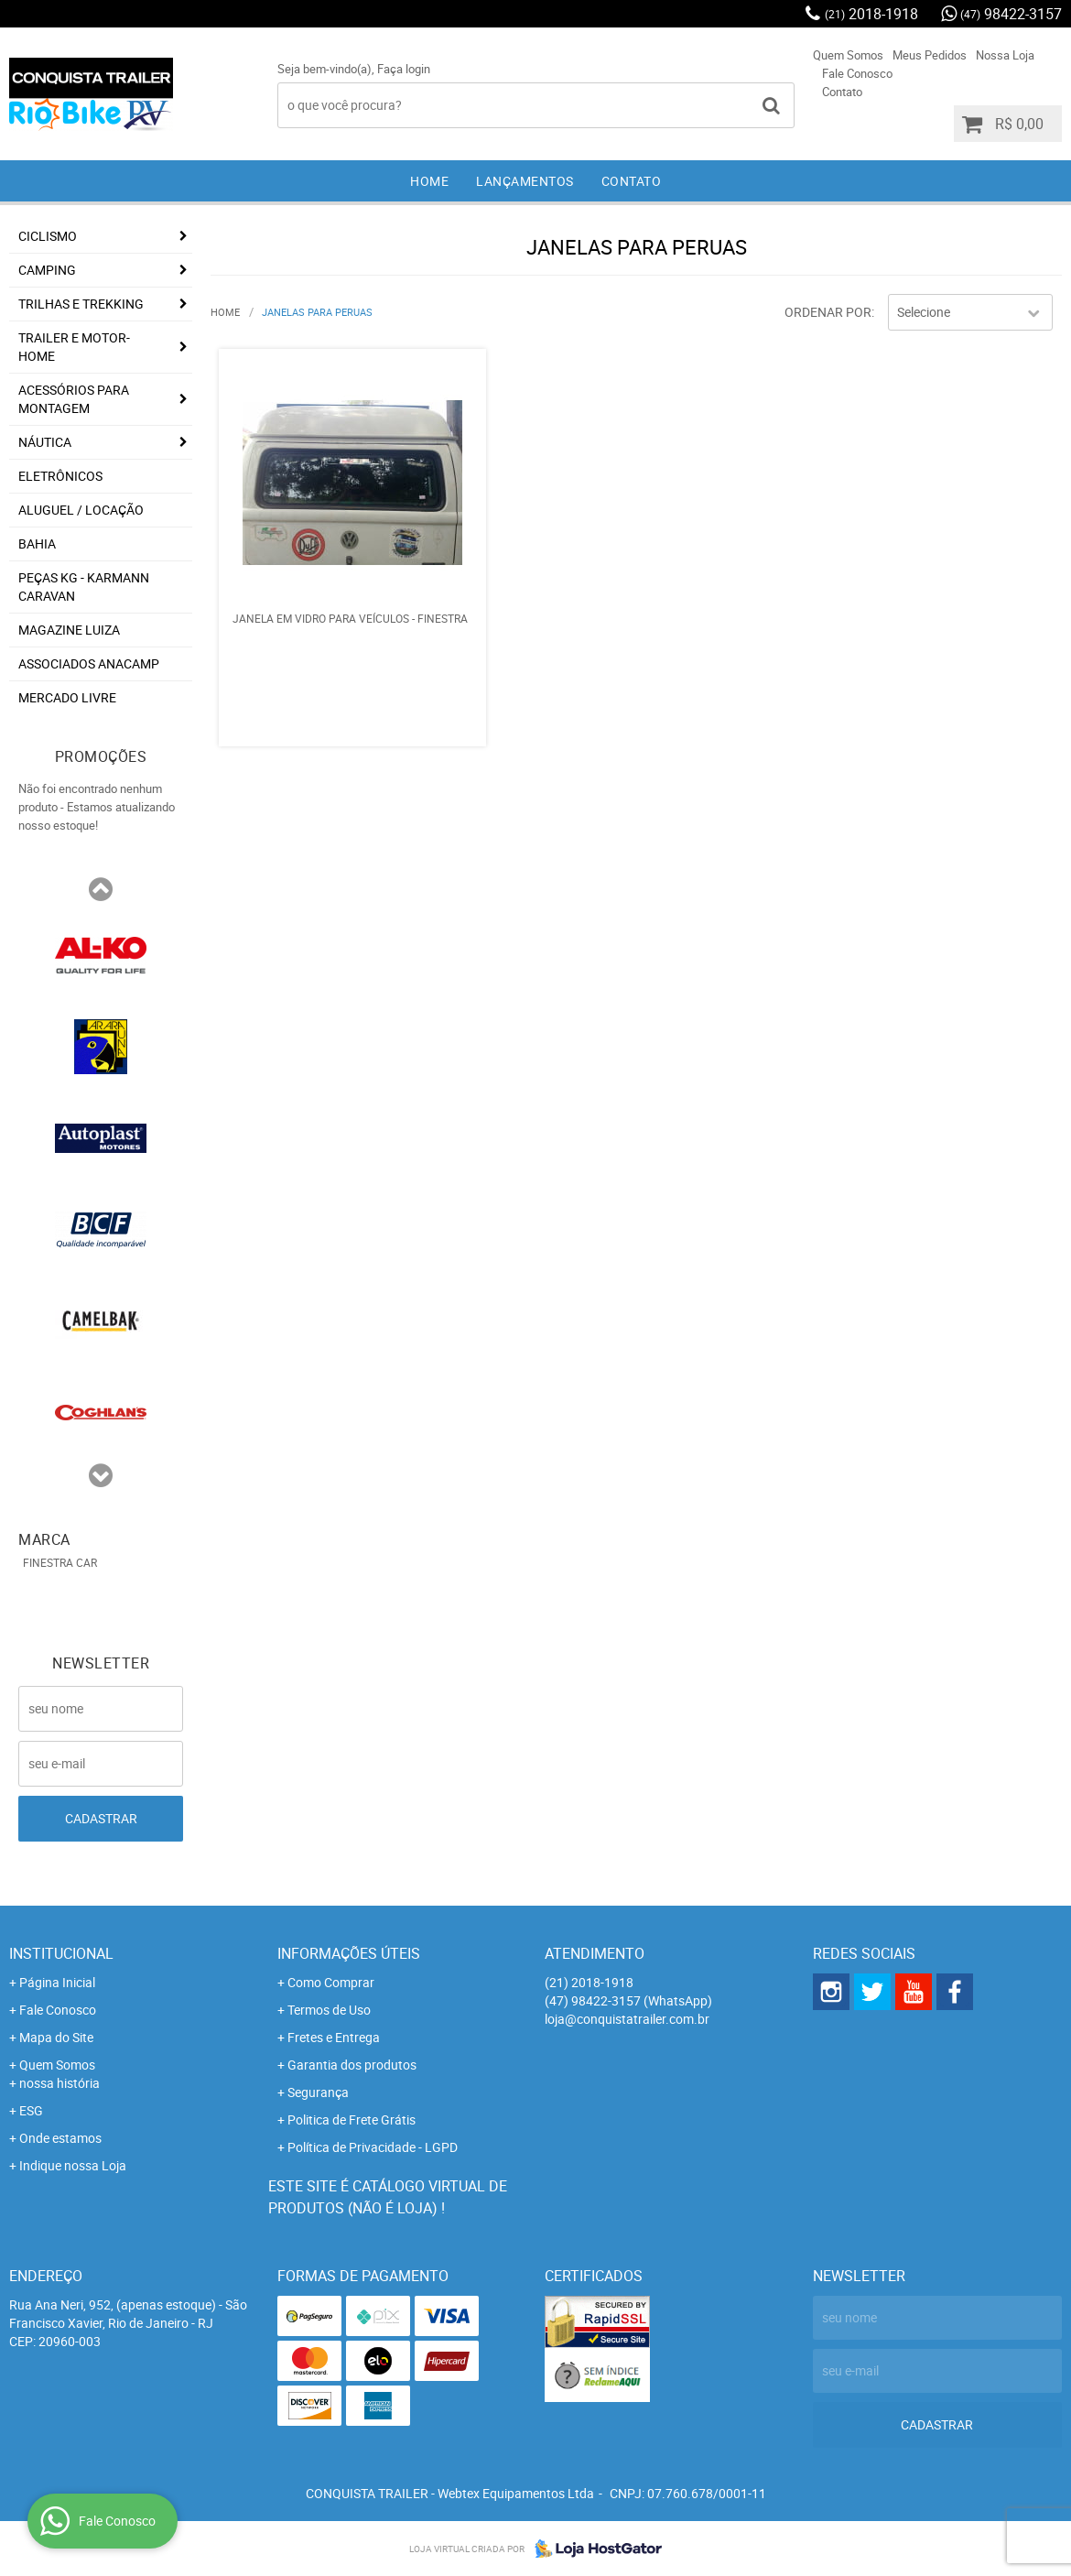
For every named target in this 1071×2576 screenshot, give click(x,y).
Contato (842, 91)
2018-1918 (871, 14)
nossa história (59, 2083)
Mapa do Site (56, 2037)
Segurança (318, 2092)
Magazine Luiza (69, 629)
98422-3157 (1011, 14)
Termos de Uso (329, 2009)
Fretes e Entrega (333, 2037)
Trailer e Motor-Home (74, 346)
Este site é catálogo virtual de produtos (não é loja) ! (387, 2197)
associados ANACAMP (88, 663)
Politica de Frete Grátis (351, 2119)
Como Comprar (330, 1982)
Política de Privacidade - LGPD (372, 2147)
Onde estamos (60, 2138)
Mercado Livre (67, 697)
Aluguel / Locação (81, 509)
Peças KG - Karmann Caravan (83, 586)
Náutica (44, 442)
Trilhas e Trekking (81, 303)
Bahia (37, 543)
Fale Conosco (857, 73)
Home (429, 181)
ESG (31, 2110)
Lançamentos (525, 181)
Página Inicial (57, 1982)
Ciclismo (47, 236)
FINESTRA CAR (60, 1562)
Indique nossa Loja (72, 2165)
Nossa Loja (1005, 55)
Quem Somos (848, 55)
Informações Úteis (348, 1953)
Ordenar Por (827, 312)
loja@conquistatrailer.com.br (627, 2018)
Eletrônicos (60, 475)
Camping (47, 269)
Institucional (61, 1953)
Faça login (403, 68)
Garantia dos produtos (351, 2064)
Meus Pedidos (929, 55)
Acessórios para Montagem (73, 399)
